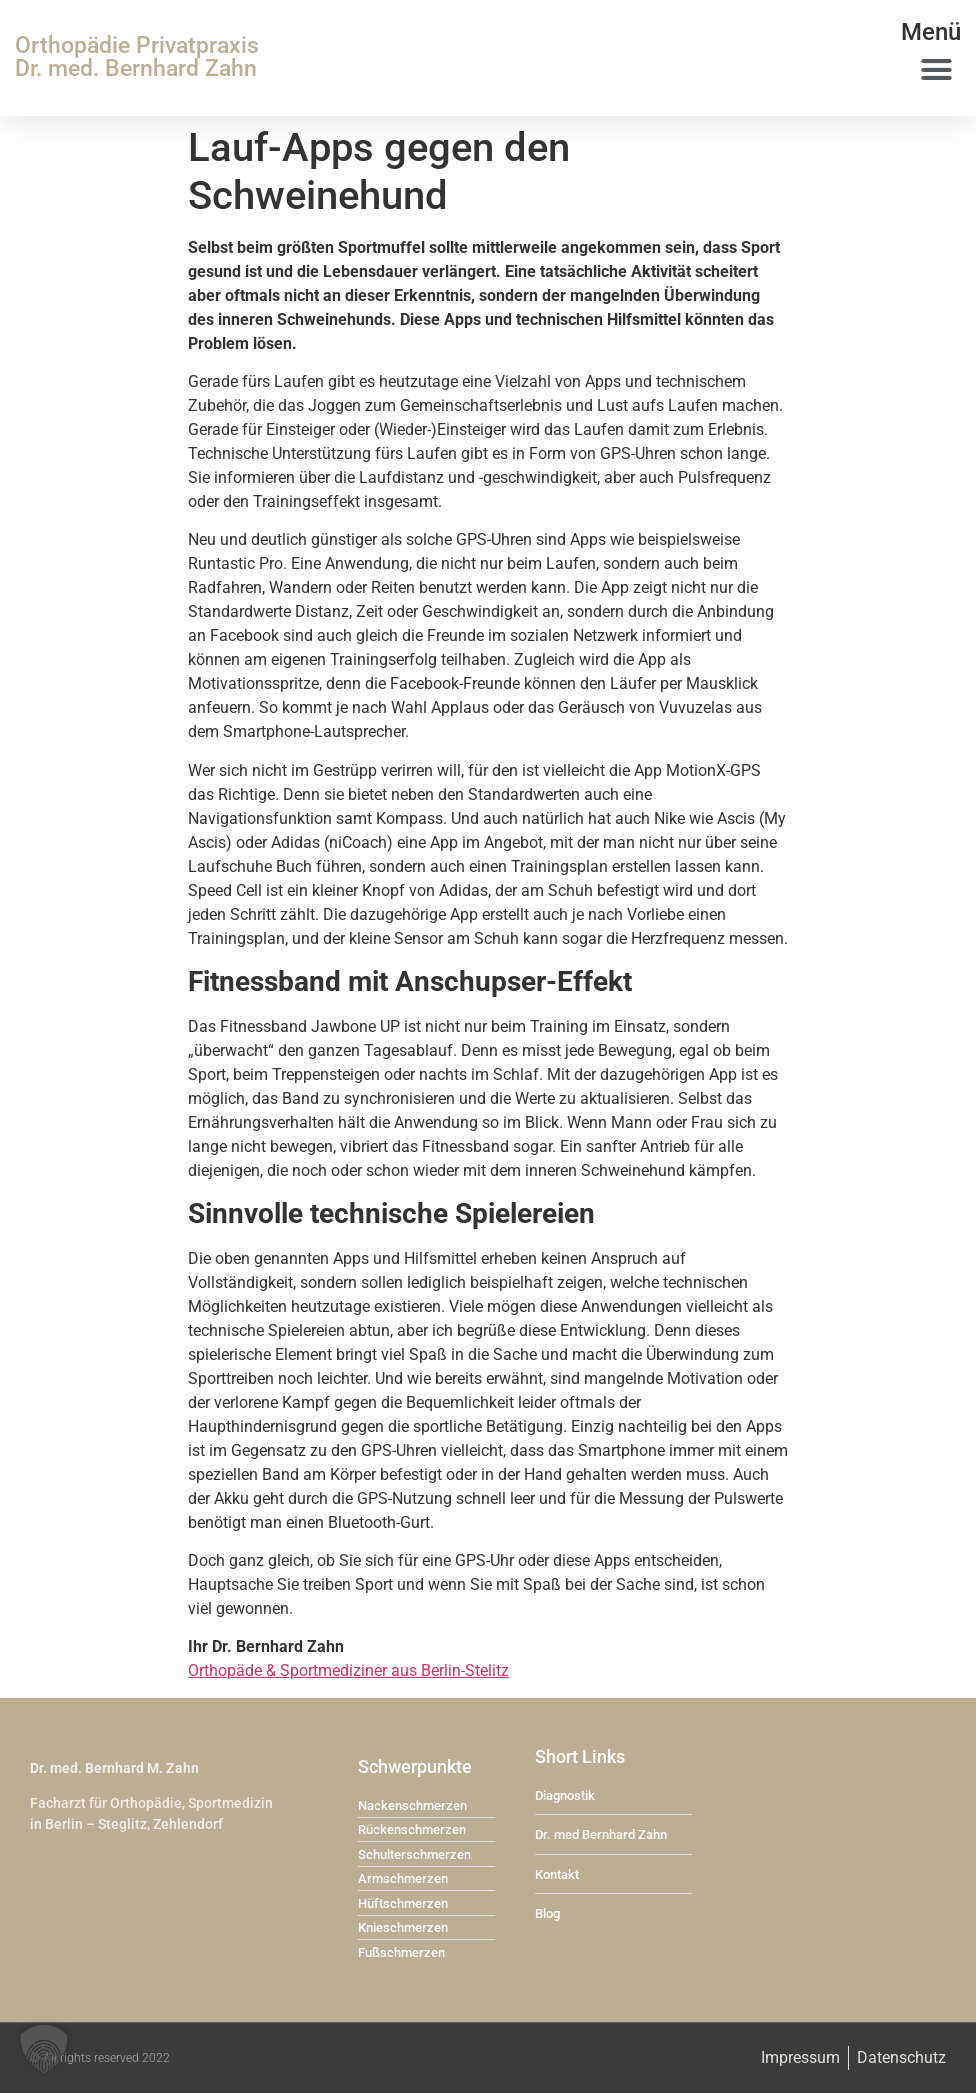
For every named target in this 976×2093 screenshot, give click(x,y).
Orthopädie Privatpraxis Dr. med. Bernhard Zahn (137, 57)
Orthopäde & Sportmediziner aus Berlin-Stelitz (348, 1670)
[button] (936, 70)
